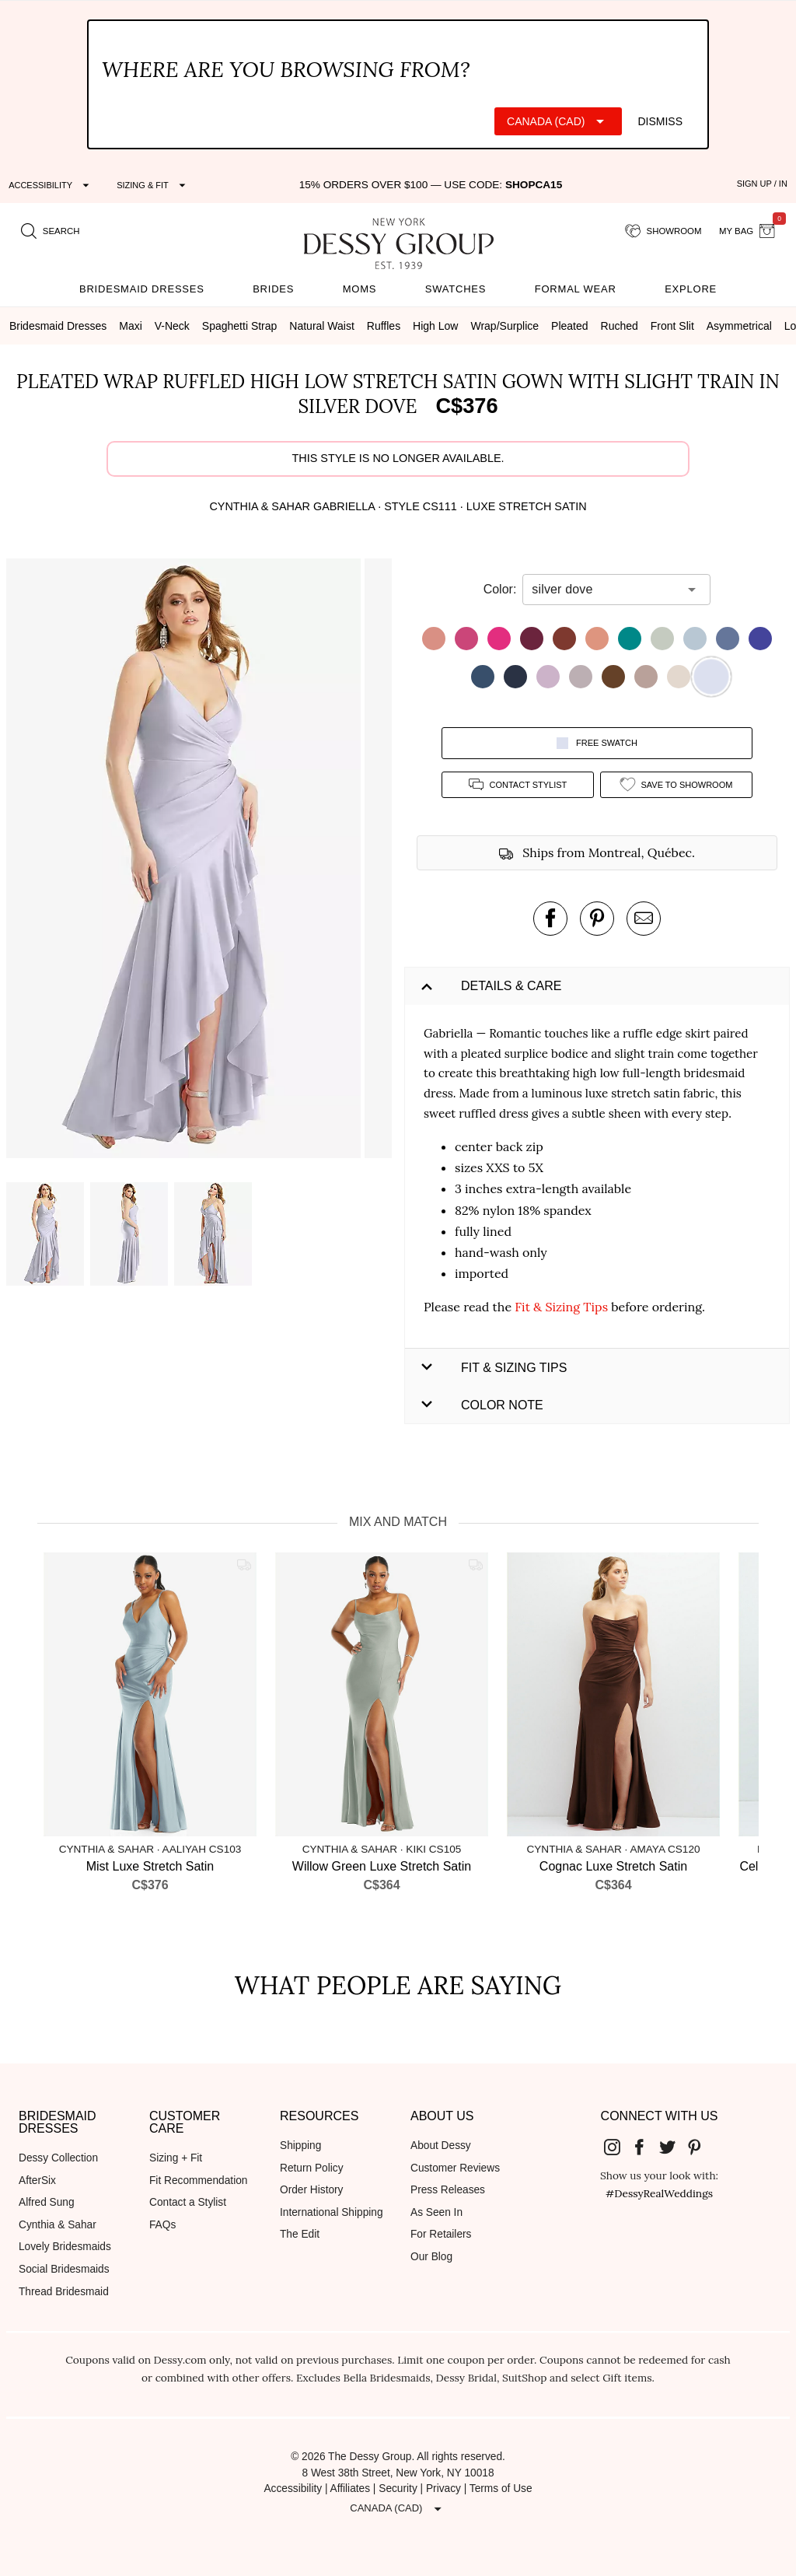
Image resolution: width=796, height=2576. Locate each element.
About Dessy (440, 2145)
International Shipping (331, 2212)
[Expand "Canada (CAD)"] (558, 121)
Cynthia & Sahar (57, 2225)
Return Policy (312, 2168)
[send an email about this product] (644, 918)
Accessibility (293, 2488)
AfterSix (37, 2180)
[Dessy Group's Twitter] (673, 2146)
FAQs (162, 2225)
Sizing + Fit (175, 2158)
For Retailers (440, 2234)
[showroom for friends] (663, 231)
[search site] (50, 231)
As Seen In (436, 2212)
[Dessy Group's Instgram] (618, 2146)
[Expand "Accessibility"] (51, 185)
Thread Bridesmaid (64, 2292)
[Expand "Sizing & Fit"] (153, 185)
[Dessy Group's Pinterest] (701, 2146)
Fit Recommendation (198, 2180)
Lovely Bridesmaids (65, 2246)
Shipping (300, 2145)
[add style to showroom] (676, 784)
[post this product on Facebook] (550, 918)
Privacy (443, 2488)
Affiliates (350, 2488)
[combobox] (605, 589)
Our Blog (431, 2257)
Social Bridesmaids (64, 2269)
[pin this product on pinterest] (597, 918)
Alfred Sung (47, 2202)
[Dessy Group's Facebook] (645, 2146)
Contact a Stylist (187, 2202)
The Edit (299, 2234)
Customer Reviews (455, 2168)
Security (398, 2488)
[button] (185, 861)
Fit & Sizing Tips (561, 1306)
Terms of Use (501, 2488)
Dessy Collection (58, 2158)
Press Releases (447, 2190)
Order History (311, 2190)
